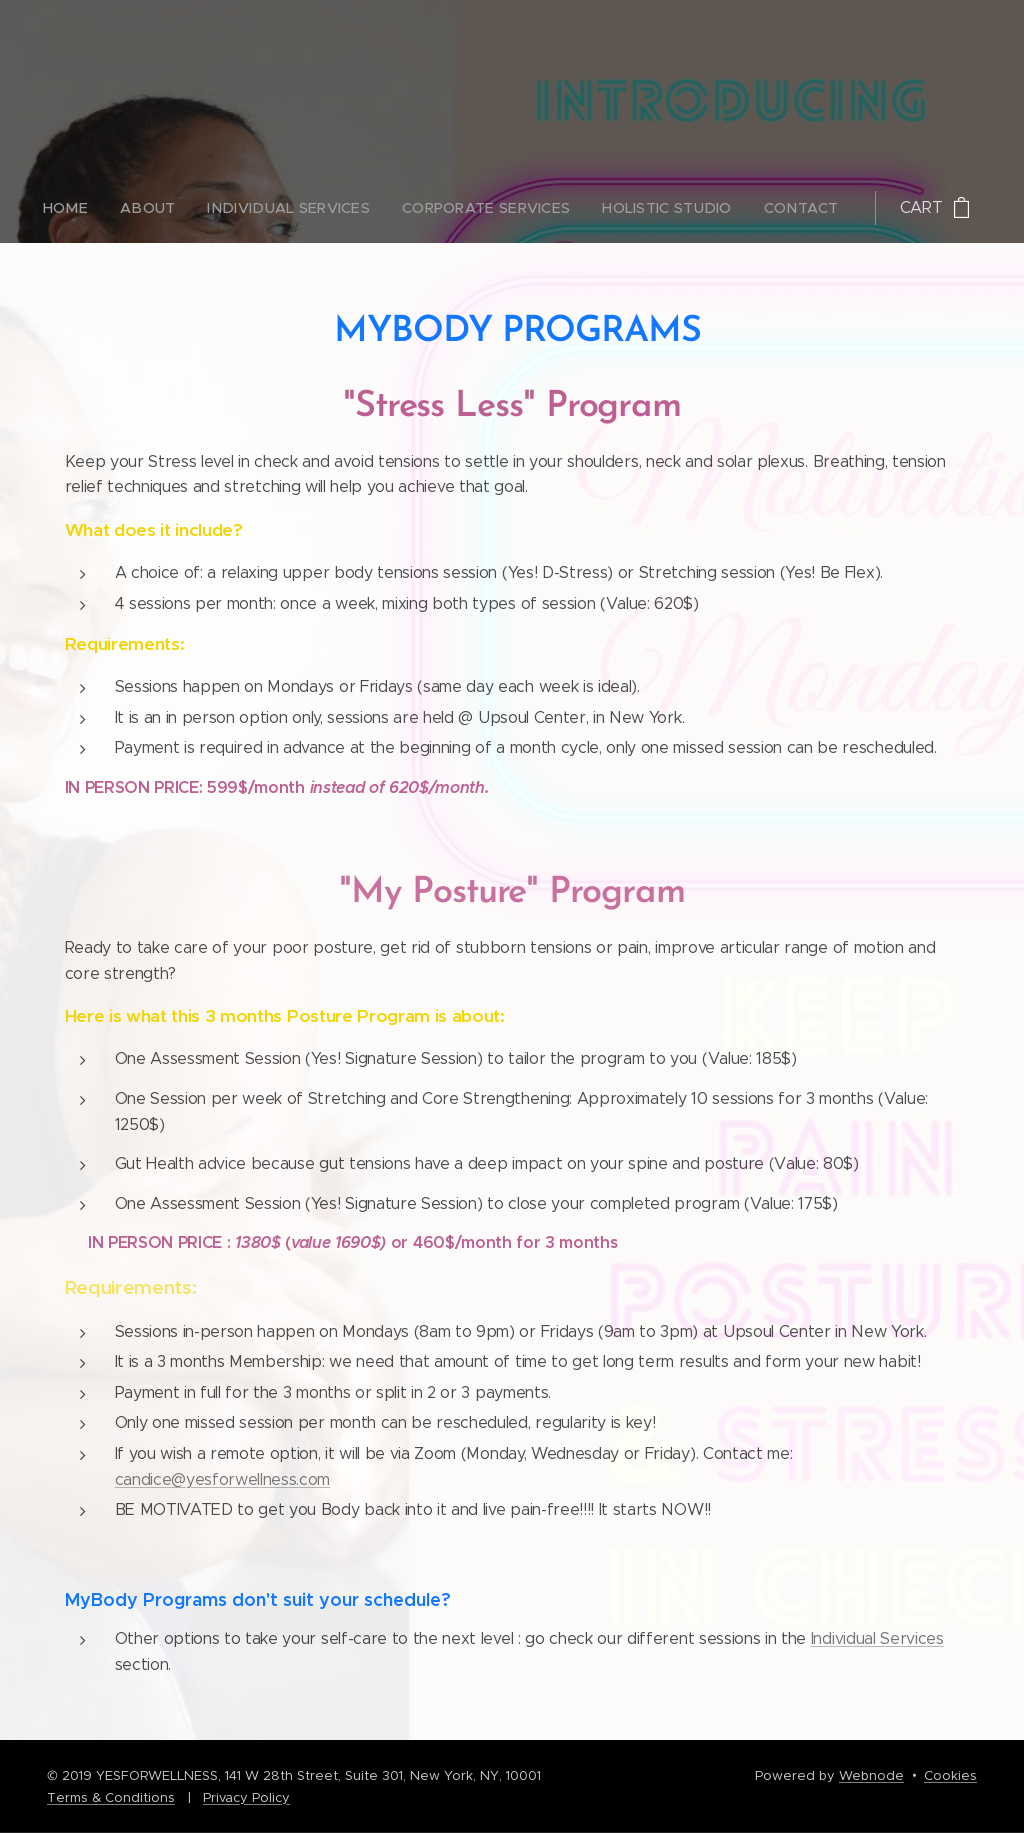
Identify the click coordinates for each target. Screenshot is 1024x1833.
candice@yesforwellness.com (223, 1479)
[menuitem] (369, 208)
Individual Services (877, 1638)
